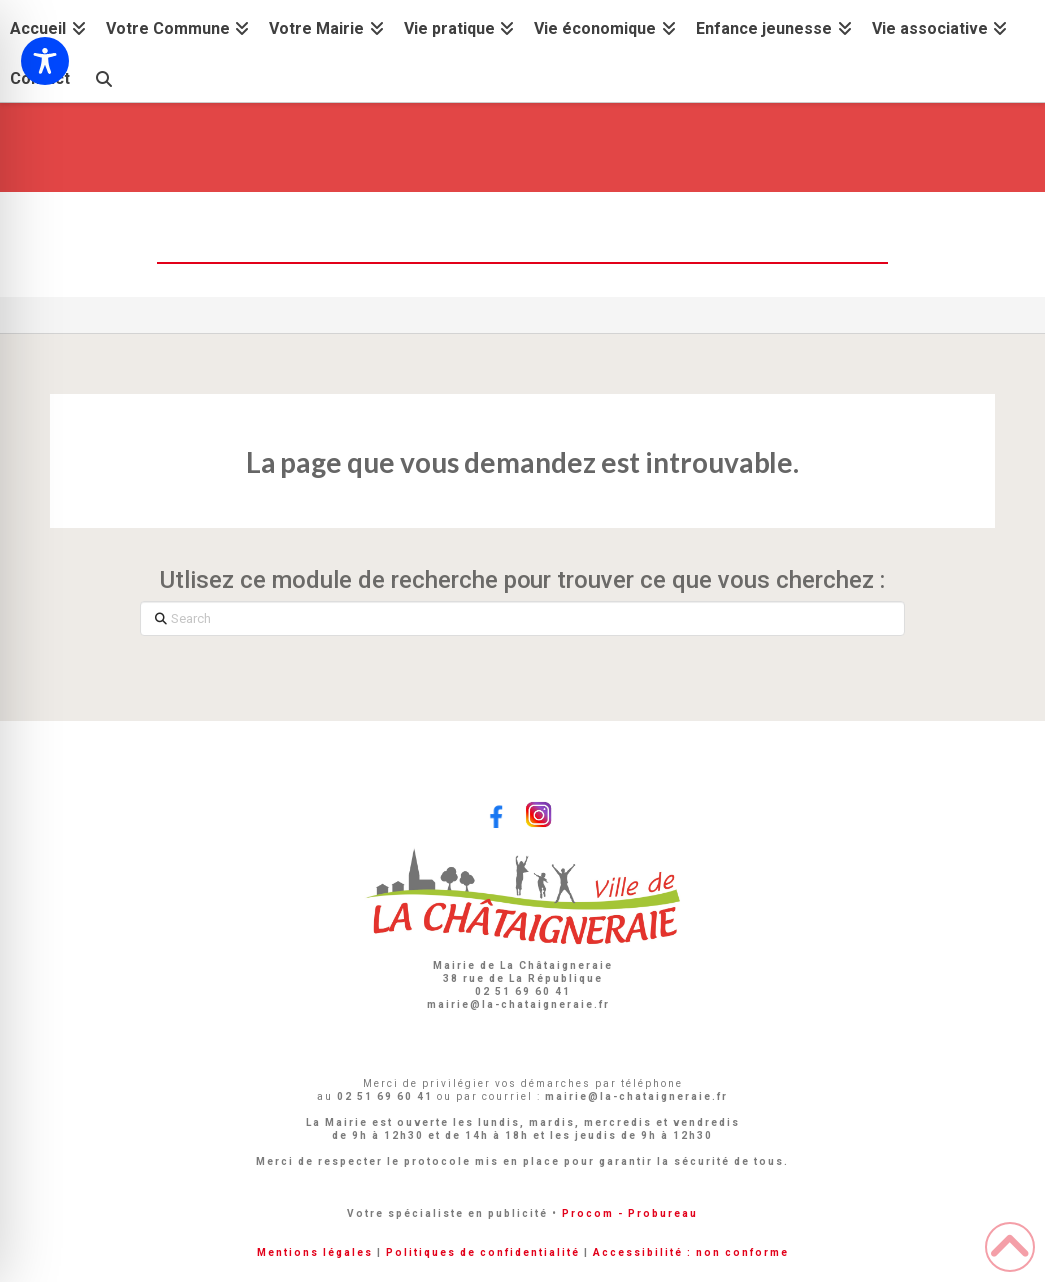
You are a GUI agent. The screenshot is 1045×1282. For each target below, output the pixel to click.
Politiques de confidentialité (483, 1252)
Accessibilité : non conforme (691, 1252)
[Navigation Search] (103, 76)
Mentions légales (315, 1252)
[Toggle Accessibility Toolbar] (45, 61)
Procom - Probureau (630, 1213)
